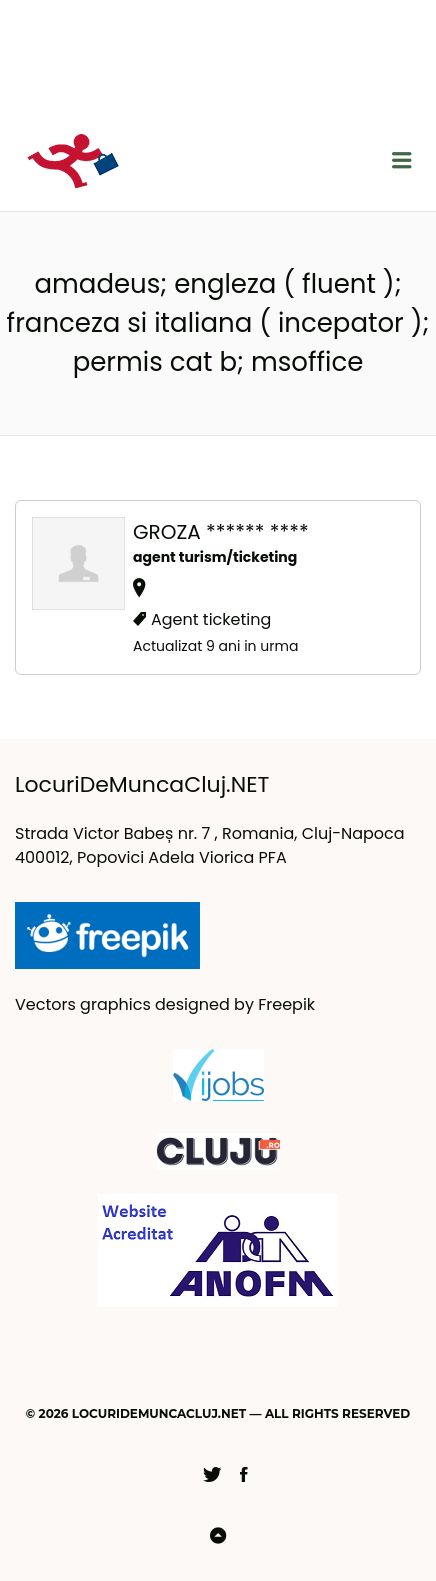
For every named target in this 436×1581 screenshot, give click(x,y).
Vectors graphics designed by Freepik (165, 1004)
